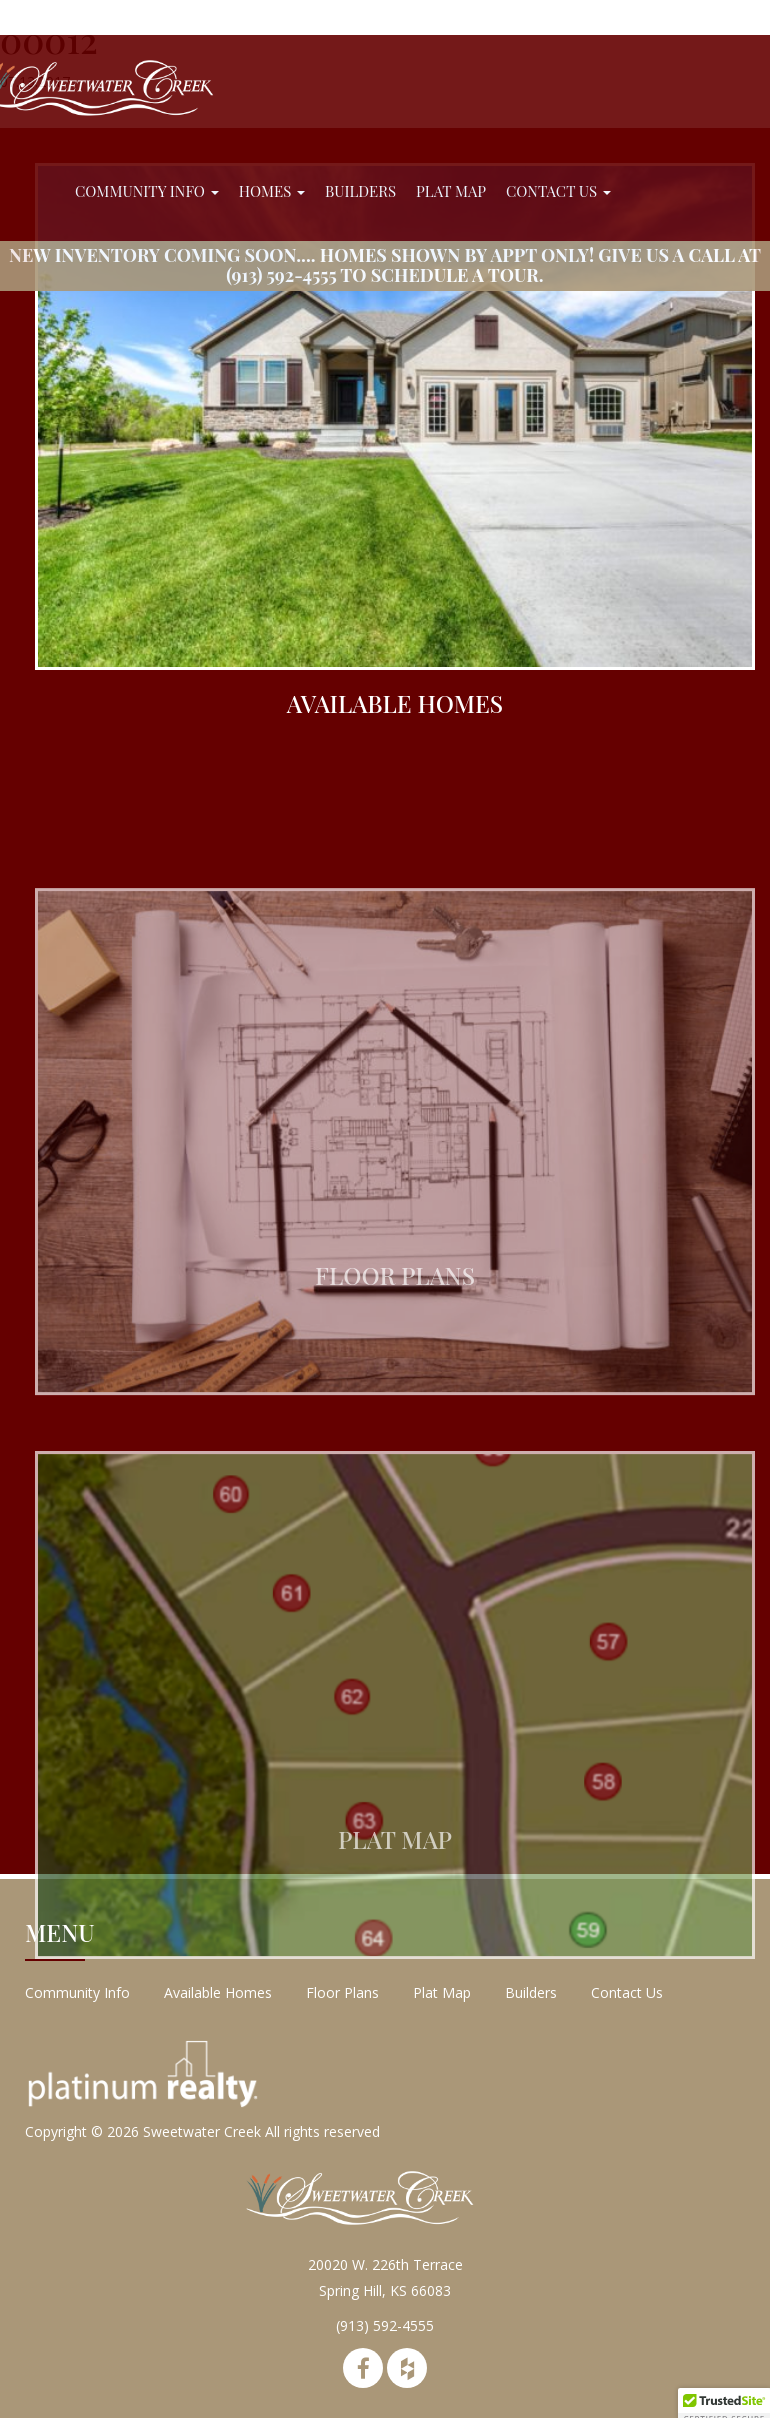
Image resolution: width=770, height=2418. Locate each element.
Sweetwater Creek (202, 2131)
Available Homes (218, 1992)
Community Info (147, 191)
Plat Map (451, 191)
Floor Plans (342, 1992)
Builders (360, 191)
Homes (272, 191)
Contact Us (558, 191)
